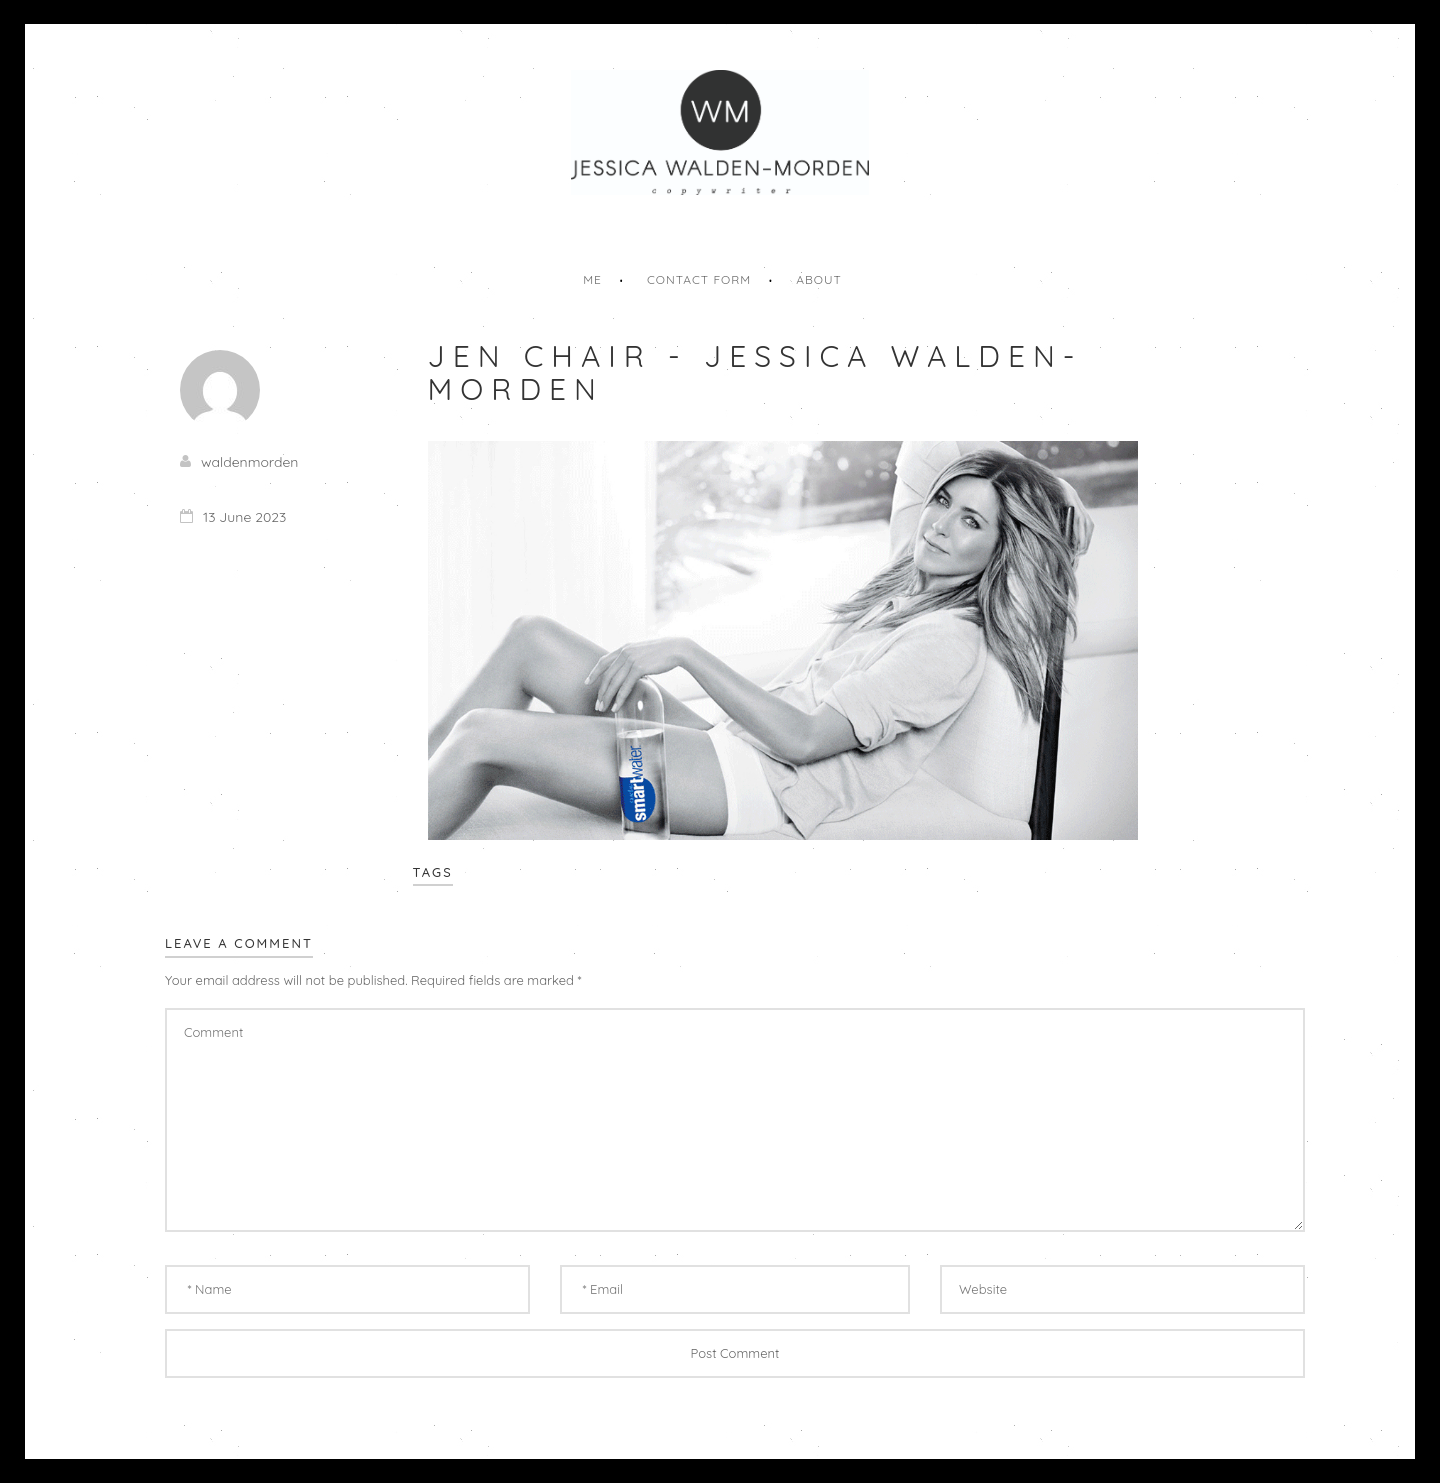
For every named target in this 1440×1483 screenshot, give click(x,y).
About (819, 279)
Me (592, 279)
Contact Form (699, 279)
